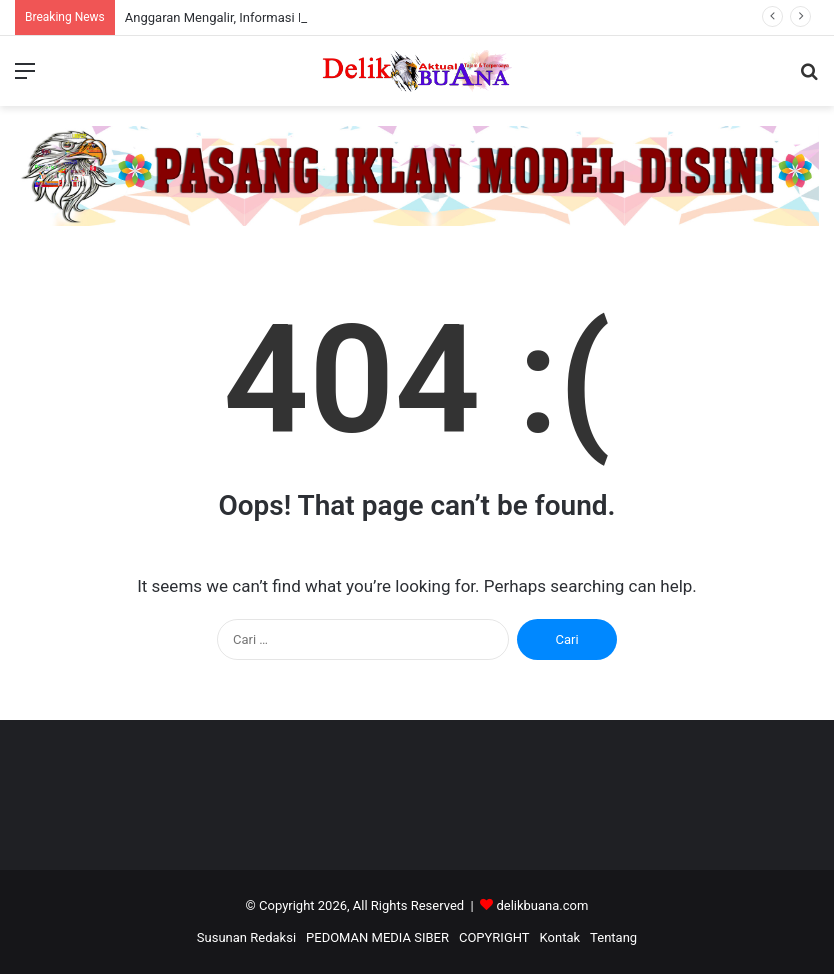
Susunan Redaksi (246, 937)
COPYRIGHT (494, 937)
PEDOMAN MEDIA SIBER (377, 937)
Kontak (560, 937)
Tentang (613, 937)
